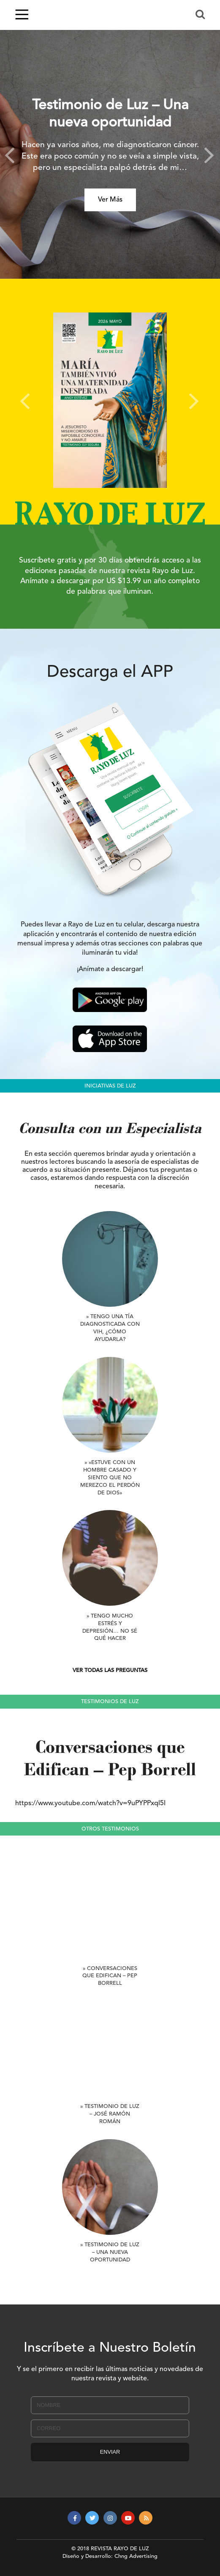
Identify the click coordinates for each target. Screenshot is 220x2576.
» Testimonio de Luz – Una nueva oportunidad (109, 2252)
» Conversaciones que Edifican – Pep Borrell (109, 1976)
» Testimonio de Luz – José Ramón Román (109, 2114)
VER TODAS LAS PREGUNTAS (110, 1670)
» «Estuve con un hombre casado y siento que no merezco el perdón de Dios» (110, 1478)
